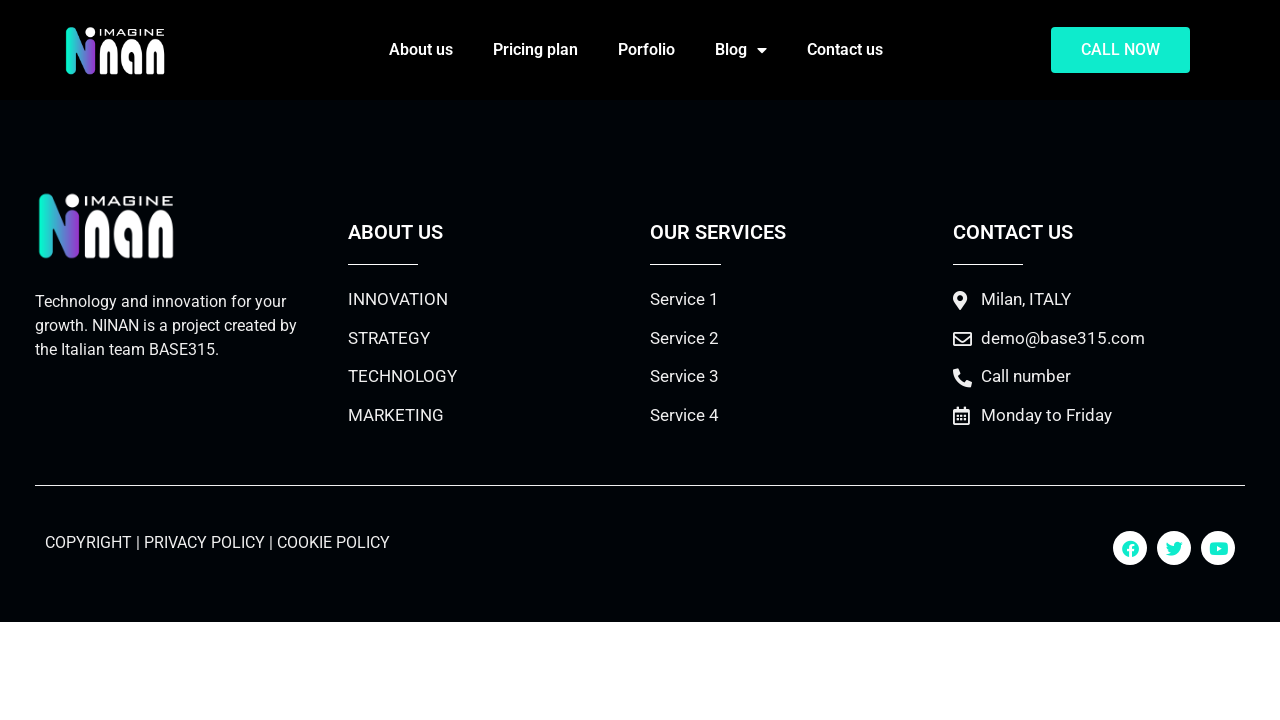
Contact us (845, 49)
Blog (741, 50)
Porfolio (646, 49)
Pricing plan (535, 49)
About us (421, 49)
